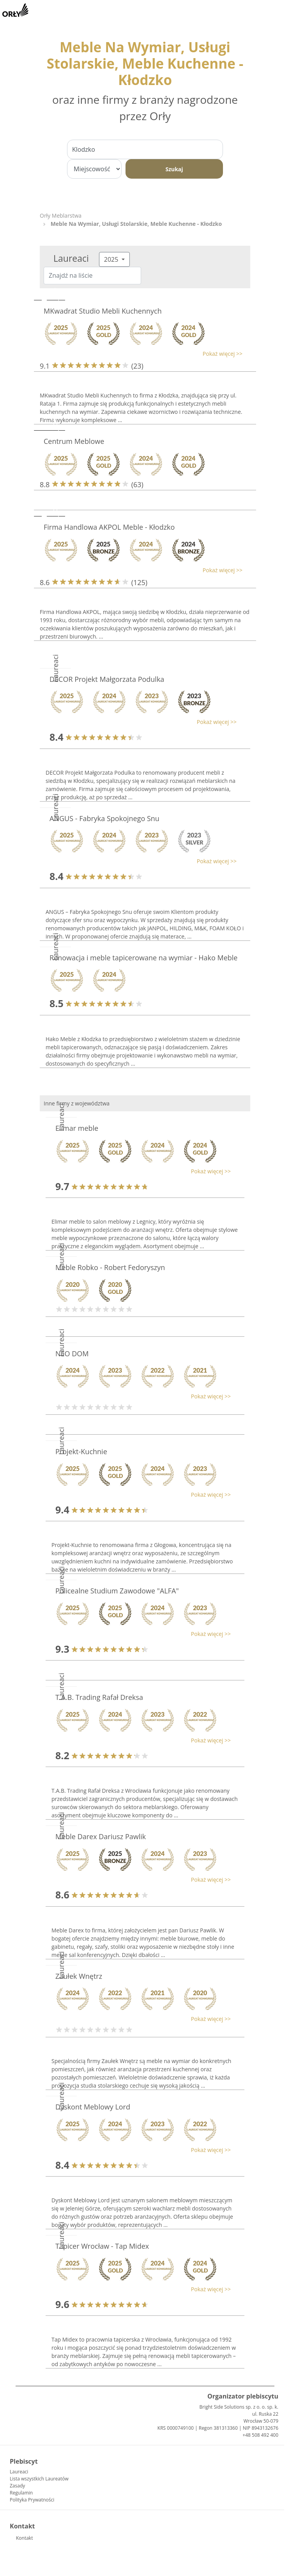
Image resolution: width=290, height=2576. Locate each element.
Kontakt (24, 2538)
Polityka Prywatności (32, 2499)
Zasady (17, 2485)
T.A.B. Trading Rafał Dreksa (99, 1697)
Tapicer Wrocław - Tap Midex (102, 2246)
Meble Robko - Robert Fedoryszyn (110, 1267)
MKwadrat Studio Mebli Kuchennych (103, 311)
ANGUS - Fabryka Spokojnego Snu (104, 818)
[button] (141, 353)
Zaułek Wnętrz (78, 1976)
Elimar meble (76, 1128)
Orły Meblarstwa (60, 215)
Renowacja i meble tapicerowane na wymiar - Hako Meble (143, 957)
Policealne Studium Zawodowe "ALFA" (117, 1590)
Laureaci (19, 2471)
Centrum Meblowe (74, 441)
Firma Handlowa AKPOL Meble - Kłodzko (109, 527)
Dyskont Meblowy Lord (92, 2106)
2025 (112, 259)
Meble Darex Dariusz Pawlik (100, 1836)
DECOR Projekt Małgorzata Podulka (107, 679)
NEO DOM (71, 1353)
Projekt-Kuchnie (81, 1451)
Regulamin (21, 2492)
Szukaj (174, 169)
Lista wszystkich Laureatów (39, 2478)
